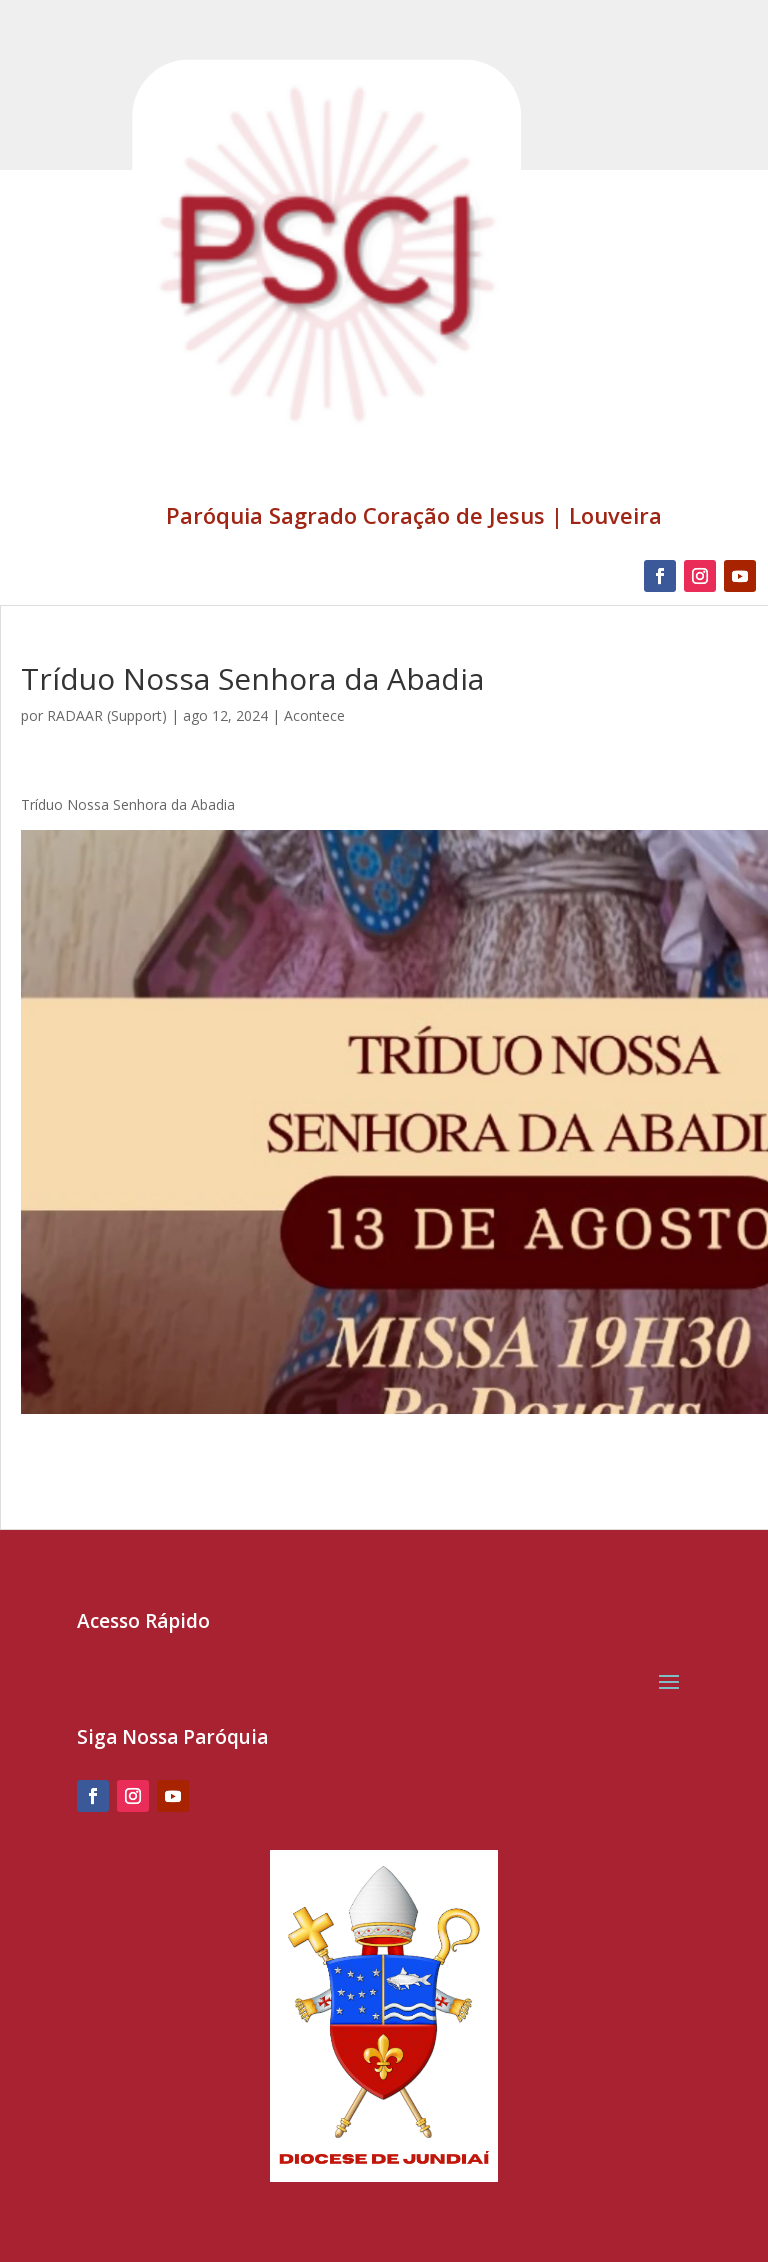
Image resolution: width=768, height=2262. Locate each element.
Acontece (314, 715)
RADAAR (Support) (107, 715)
